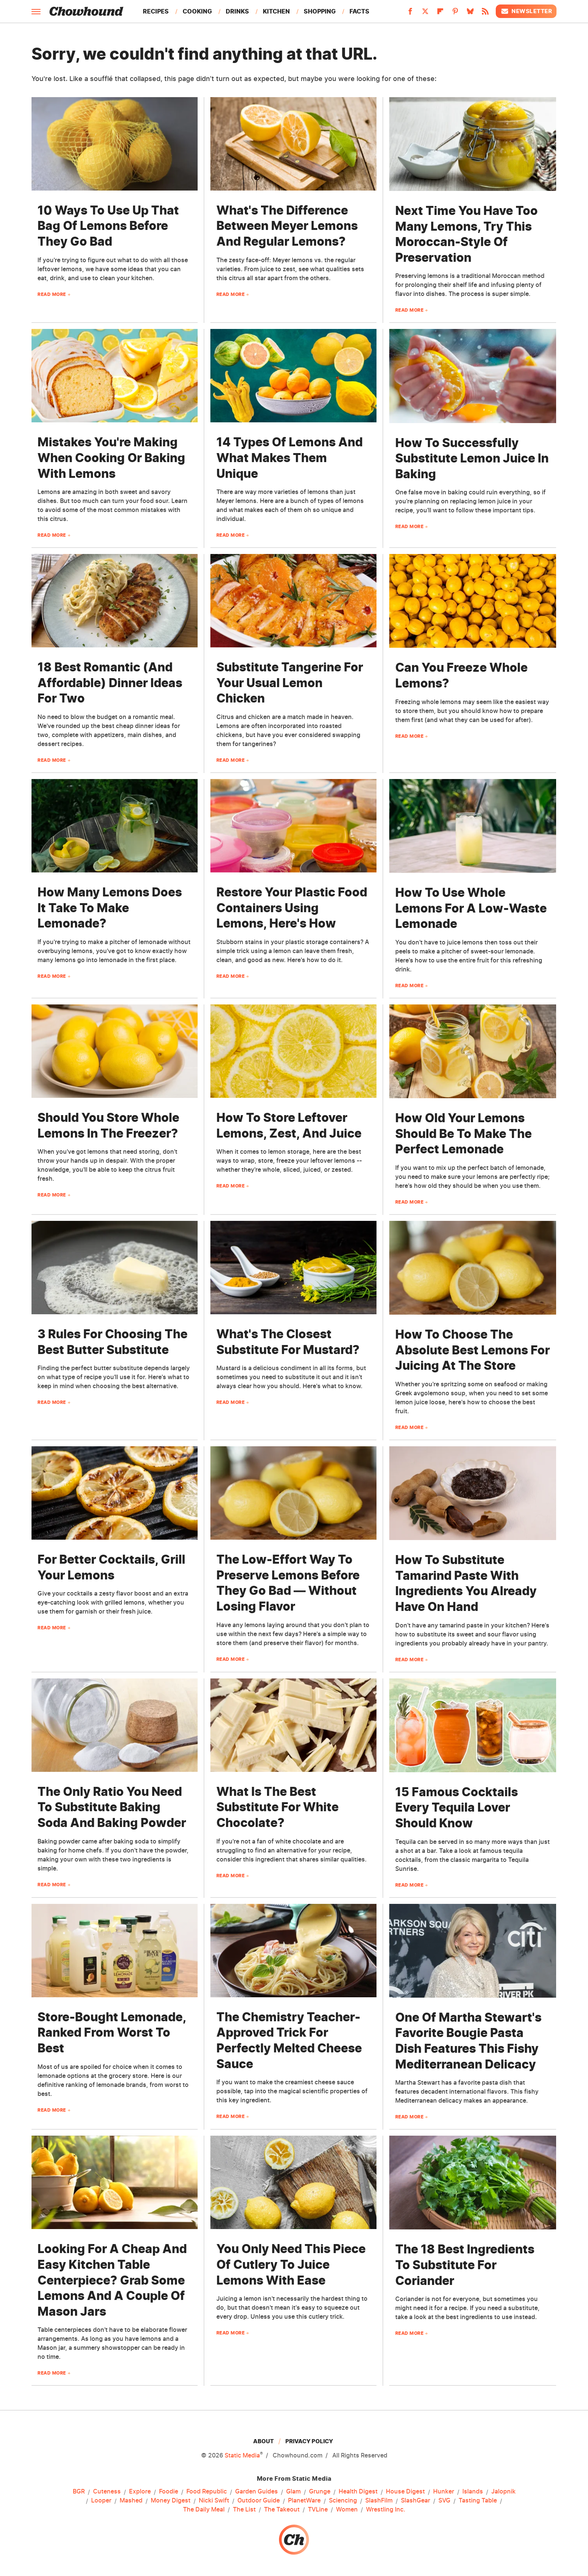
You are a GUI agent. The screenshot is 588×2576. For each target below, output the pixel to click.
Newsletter (526, 11)
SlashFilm (379, 2500)
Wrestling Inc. (385, 2509)
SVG (444, 2500)
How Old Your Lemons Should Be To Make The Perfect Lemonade (463, 1133)
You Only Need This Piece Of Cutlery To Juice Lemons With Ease (291, 2264)
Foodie (168, 2491)
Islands (472, 2491)
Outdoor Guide (258, 2500)
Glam (293, 2491)
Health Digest (358, 2491)
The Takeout (282, 2509)
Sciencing (343, 2500)
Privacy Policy (309, 2441)
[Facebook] (410, 13)
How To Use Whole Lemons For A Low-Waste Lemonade (471, 908)
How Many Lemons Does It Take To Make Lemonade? (110, 908)
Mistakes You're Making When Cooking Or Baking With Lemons (111, 457)
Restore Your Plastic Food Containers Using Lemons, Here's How (291, 908)
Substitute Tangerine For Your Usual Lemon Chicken (289, 683)
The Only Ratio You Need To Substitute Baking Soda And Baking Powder (112, 1807)
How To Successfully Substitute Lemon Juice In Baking (472, 458)
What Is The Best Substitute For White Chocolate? (277, 1807)
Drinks (237, 11)
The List (244, 2509)
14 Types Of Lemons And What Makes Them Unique (289, 457)
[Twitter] (425, 13)
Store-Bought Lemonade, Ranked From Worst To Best (112, 2032)
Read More (52, 294)
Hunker (443, 2491)
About (263, 2441)
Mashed (131, 2500)
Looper (101, 2500)
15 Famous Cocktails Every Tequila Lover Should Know (456, 1807)
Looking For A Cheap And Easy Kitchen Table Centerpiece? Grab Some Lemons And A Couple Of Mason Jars (112, 2279)
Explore (140, 2491)
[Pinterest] (455, 13)
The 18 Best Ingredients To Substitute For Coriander (464, 2265)
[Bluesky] (470, 13)
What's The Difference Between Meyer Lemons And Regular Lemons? (287, 226)
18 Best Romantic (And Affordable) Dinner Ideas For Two (110, 683)
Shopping (320, 11)
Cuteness (107, 2491)
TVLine (318, 2509)
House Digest (405, 2491)
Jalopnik (503, 2491)
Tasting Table (478, 2500)
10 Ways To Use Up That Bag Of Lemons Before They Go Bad (108, 226)
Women (347, 2509)
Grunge (319, 2491)
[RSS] (485, 13)
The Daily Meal (204, 2509)
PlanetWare (304, 2500)
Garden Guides (256, 2491)
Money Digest (170, 2500)
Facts (359, 11)
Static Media (242, 2455)
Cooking (197, 11)
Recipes (156, 11)
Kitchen (276, 11)
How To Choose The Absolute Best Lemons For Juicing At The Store (472, 1350)
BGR (79, 2491)
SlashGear (415, 2500)
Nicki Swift (214, 2500)
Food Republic (206, 2491)
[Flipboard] (440, 13)
